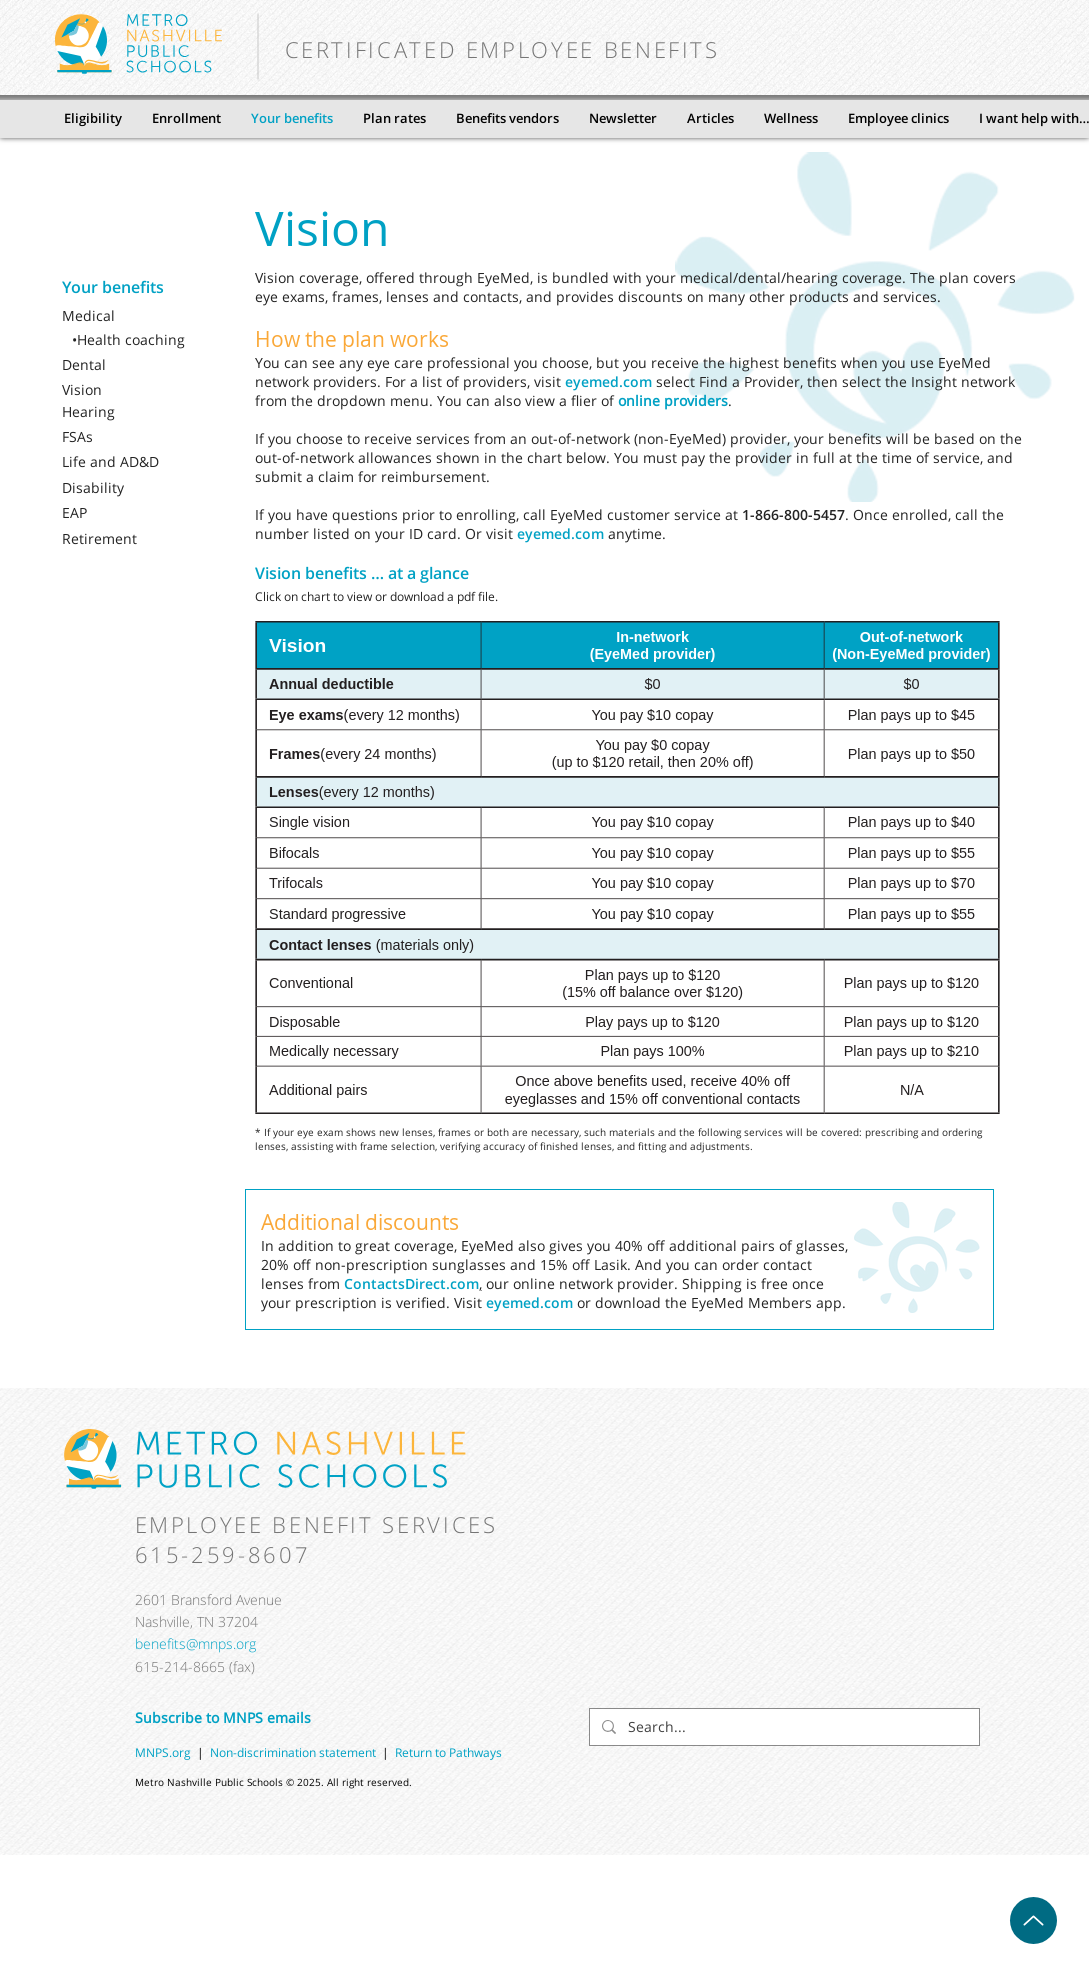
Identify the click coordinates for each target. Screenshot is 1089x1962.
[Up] (1033, 1920)
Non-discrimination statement (296, 1752)
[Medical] (126, 316)
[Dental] (126, 365)
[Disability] (126, 488)
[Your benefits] (126, 287)
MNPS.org (163, 1752)
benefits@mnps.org (195, 1643)
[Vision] (126, 390)
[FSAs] (126, 437)
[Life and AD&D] (126, 462)
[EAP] (126, 513)
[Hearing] (126, 412)
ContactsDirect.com (411, 1283)
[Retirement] (126, 539)
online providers (673, 400)
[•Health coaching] (136, 340)
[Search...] (782, 1727)
